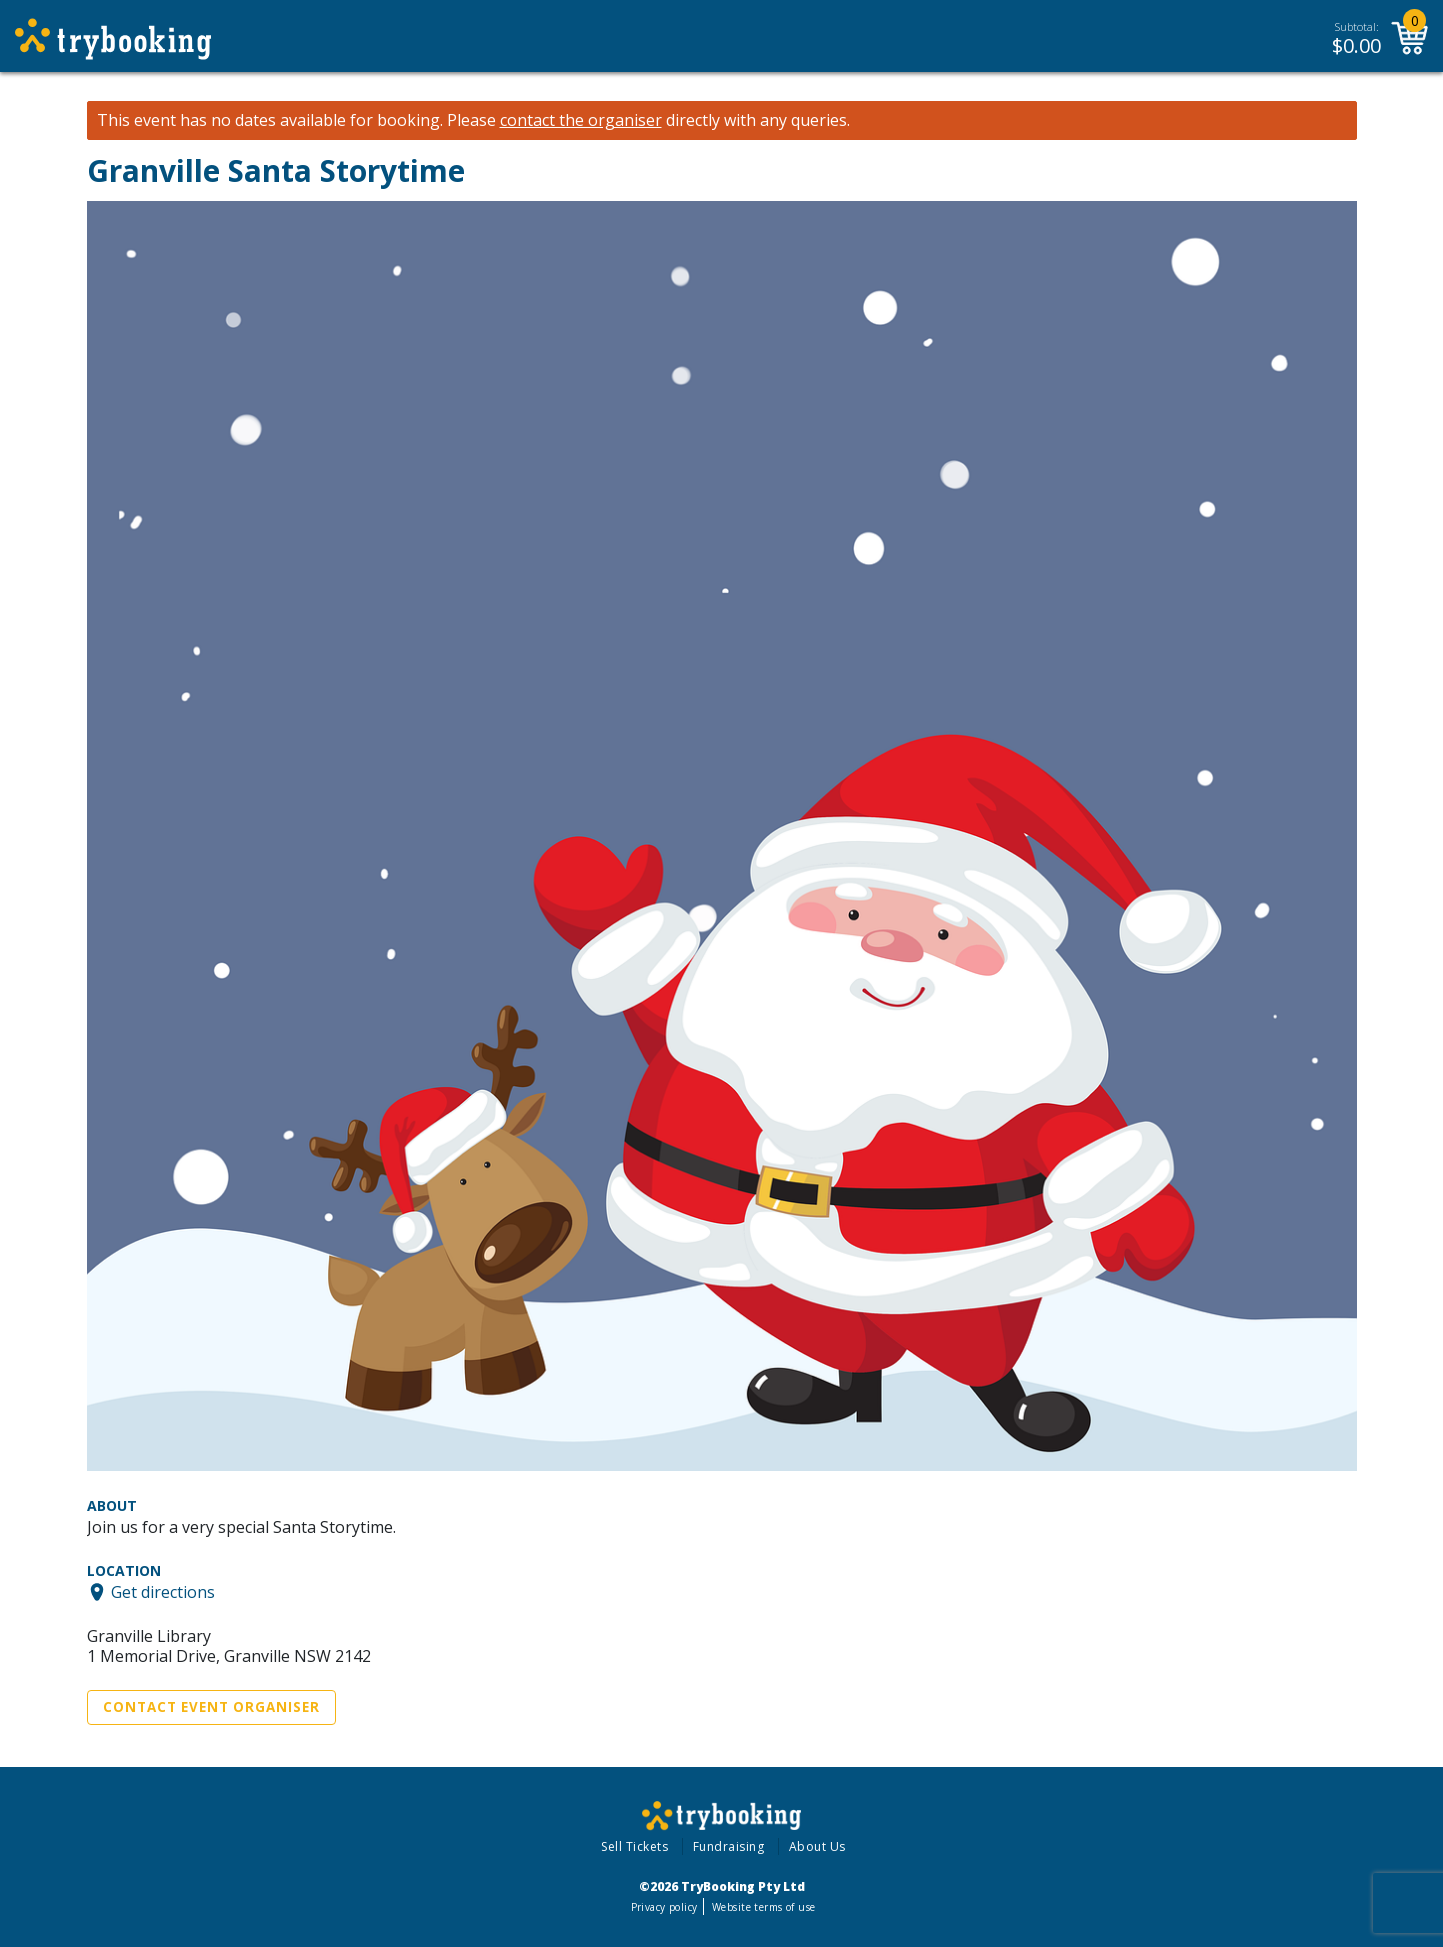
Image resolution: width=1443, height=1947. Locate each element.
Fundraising (729, 1846)
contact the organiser (581, 120)
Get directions (163, 1592)
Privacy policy (664, 1907)
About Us (817, 1846)
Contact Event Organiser (211, 1707)
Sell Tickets (634, 1846)
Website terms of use (763, 1907)
